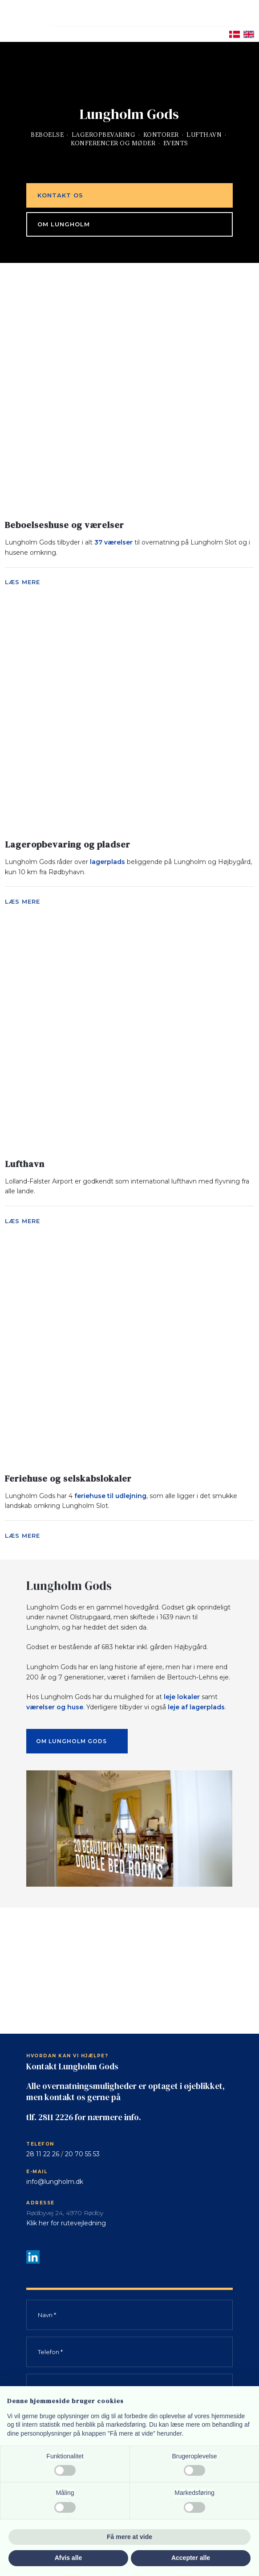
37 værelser (113, 542)
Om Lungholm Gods (71, 1741)
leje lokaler (182, 1697)
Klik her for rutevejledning (66, 2223)
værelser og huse (54, 1707)
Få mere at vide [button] (129, 2536)
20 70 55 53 (82, 2154)
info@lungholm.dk (54, 2182)
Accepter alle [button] (190, 2557)
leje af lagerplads (196, 1707)
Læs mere (22, 582)
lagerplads (107, 862)
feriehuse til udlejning (110, 1496)
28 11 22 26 (42, 2154)
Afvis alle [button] (68, 2557)
